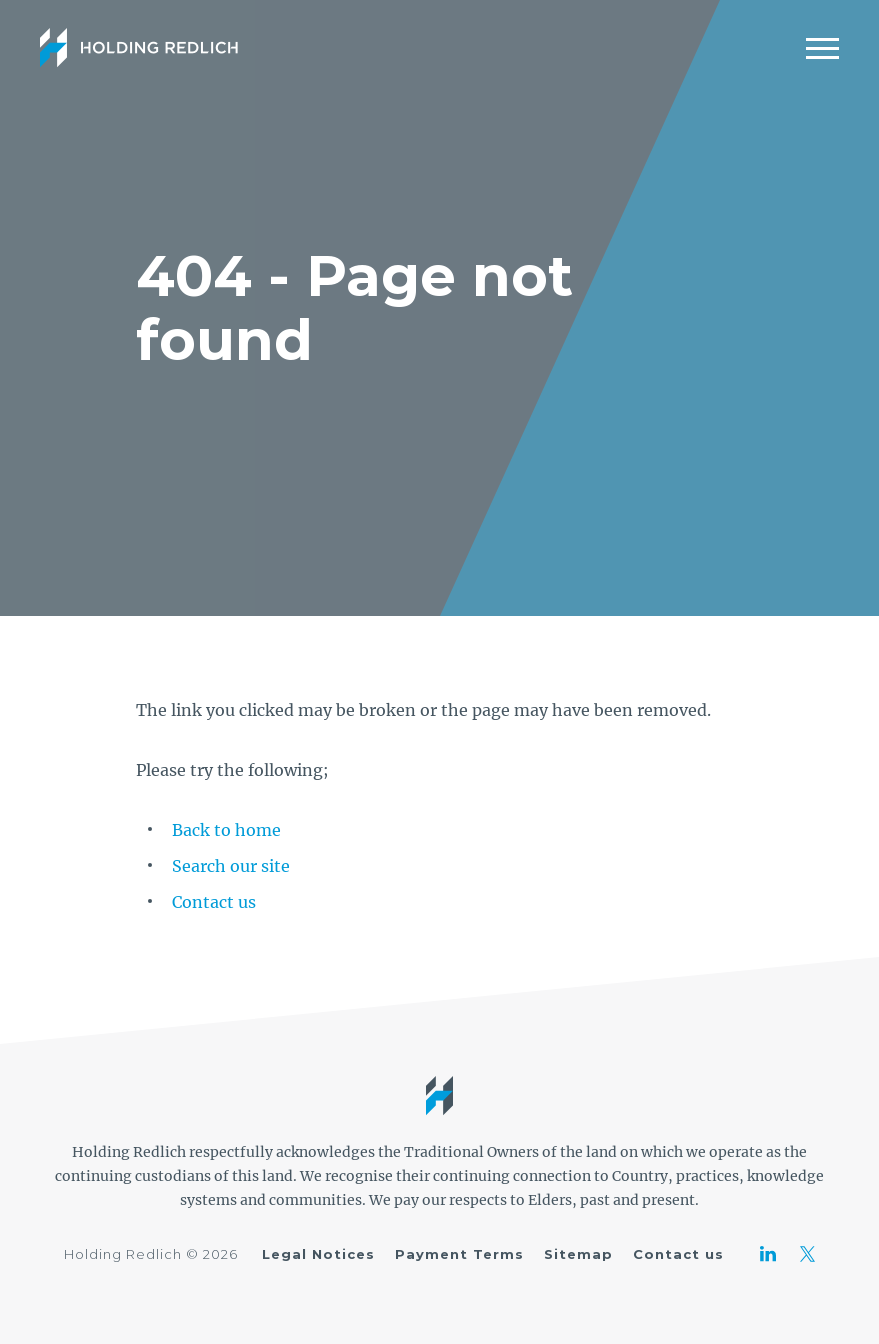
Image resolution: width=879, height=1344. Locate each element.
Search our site (231, 866)
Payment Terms (459, 1254)
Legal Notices (318, 1254)
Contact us (214, 902)
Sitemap (578, 1254)
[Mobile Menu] (822, 48)
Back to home (226, 830)
